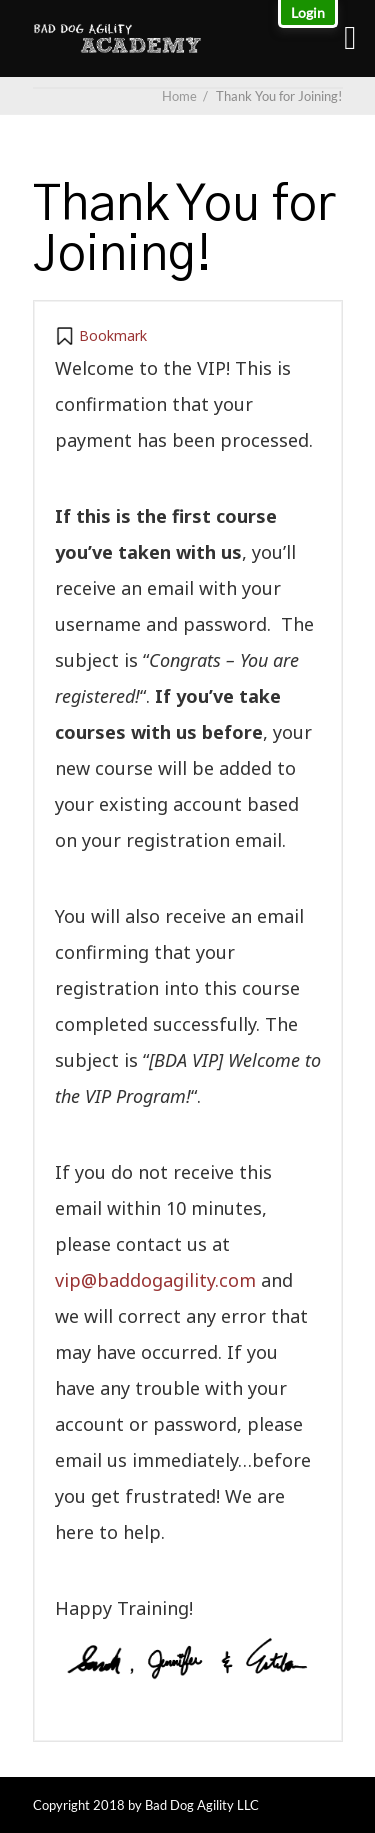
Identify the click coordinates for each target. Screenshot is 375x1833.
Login (308, 12)
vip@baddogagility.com (155, 1280)
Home (179, 96)
